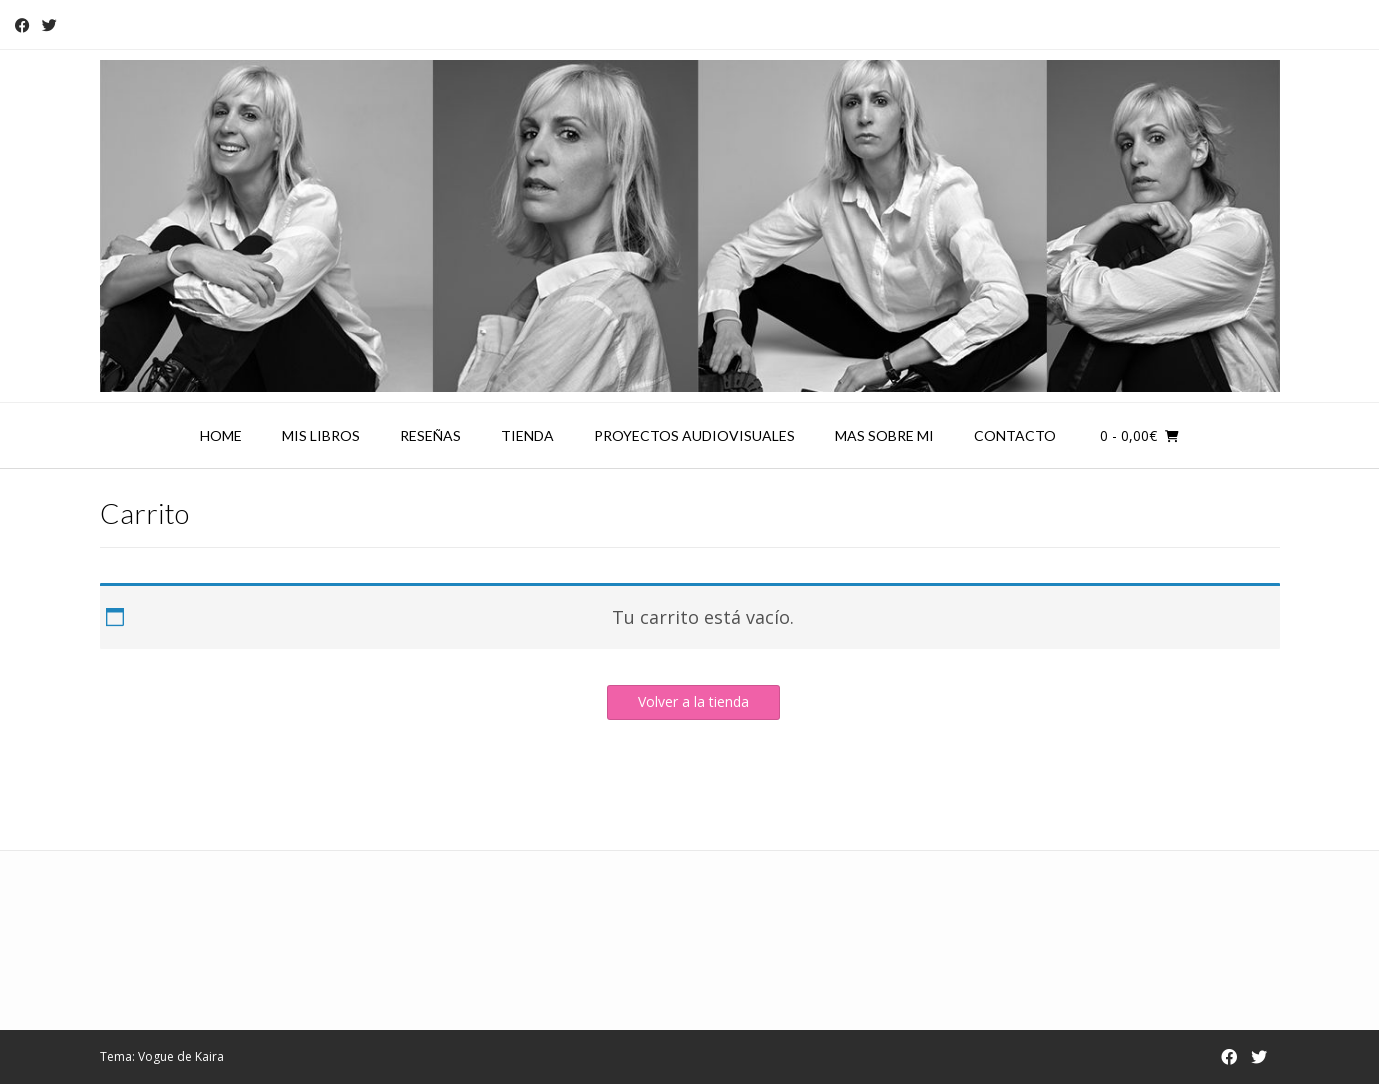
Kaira (209, 1056)
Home (221, 435)
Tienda (527, 435)
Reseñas (430, 435)
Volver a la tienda (693, 701)
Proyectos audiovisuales (694, 435)
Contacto (1015, 435)
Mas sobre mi (884, 435)
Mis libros (321, 435)
